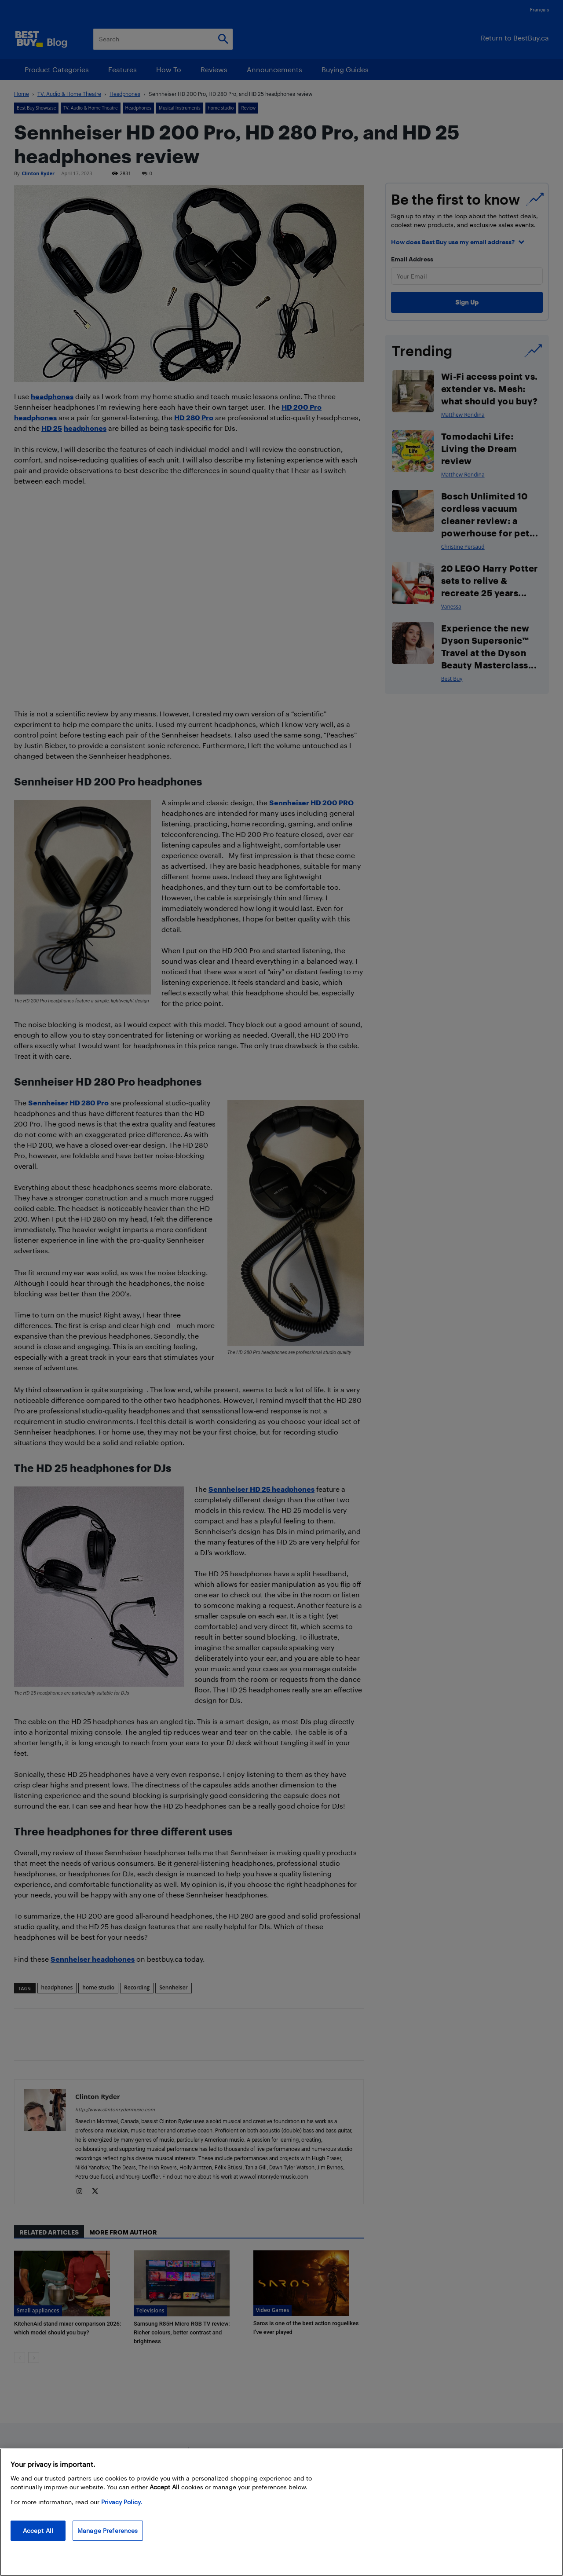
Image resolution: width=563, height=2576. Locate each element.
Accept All (38, 2530)
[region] (281, 2512)
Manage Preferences (107, 2530)
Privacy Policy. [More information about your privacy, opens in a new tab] (121, 2502)
